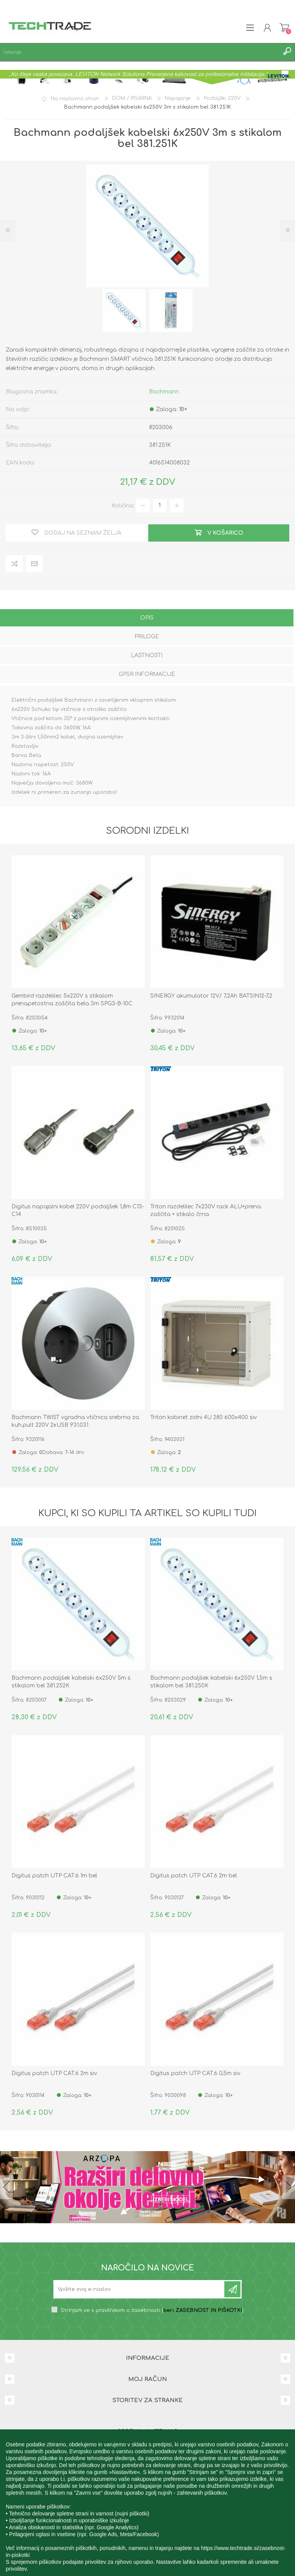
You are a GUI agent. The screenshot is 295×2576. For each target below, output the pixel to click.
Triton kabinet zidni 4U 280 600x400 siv (203, 1417)
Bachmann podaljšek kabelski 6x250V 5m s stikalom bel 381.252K (71, 1682)
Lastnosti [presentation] (146, 655)
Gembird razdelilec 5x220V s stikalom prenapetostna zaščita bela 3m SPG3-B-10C (72, 999)
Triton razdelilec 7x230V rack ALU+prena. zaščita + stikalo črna (206, 1210)
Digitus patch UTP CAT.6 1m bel (54, 1876)
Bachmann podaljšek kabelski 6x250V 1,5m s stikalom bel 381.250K (211, 1682)
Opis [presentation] (147, 618)
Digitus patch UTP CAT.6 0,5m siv (195, 2073)
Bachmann (164, 392)
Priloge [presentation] (146, 636)
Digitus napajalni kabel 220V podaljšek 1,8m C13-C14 (78, 1210)
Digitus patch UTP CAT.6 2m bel (193, 1876)
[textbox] (139, 52)
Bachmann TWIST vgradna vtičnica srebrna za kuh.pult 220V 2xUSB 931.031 (75, 1421)
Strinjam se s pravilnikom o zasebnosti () (152, 2310)
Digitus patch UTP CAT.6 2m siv (54, 2073)
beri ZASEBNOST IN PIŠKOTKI (202, 2310)
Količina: (123, 505)
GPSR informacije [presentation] (147, 674)
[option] (124, 310)
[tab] (146, 618)
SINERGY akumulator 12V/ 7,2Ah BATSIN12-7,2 (211, 996)
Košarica (284, 27)
